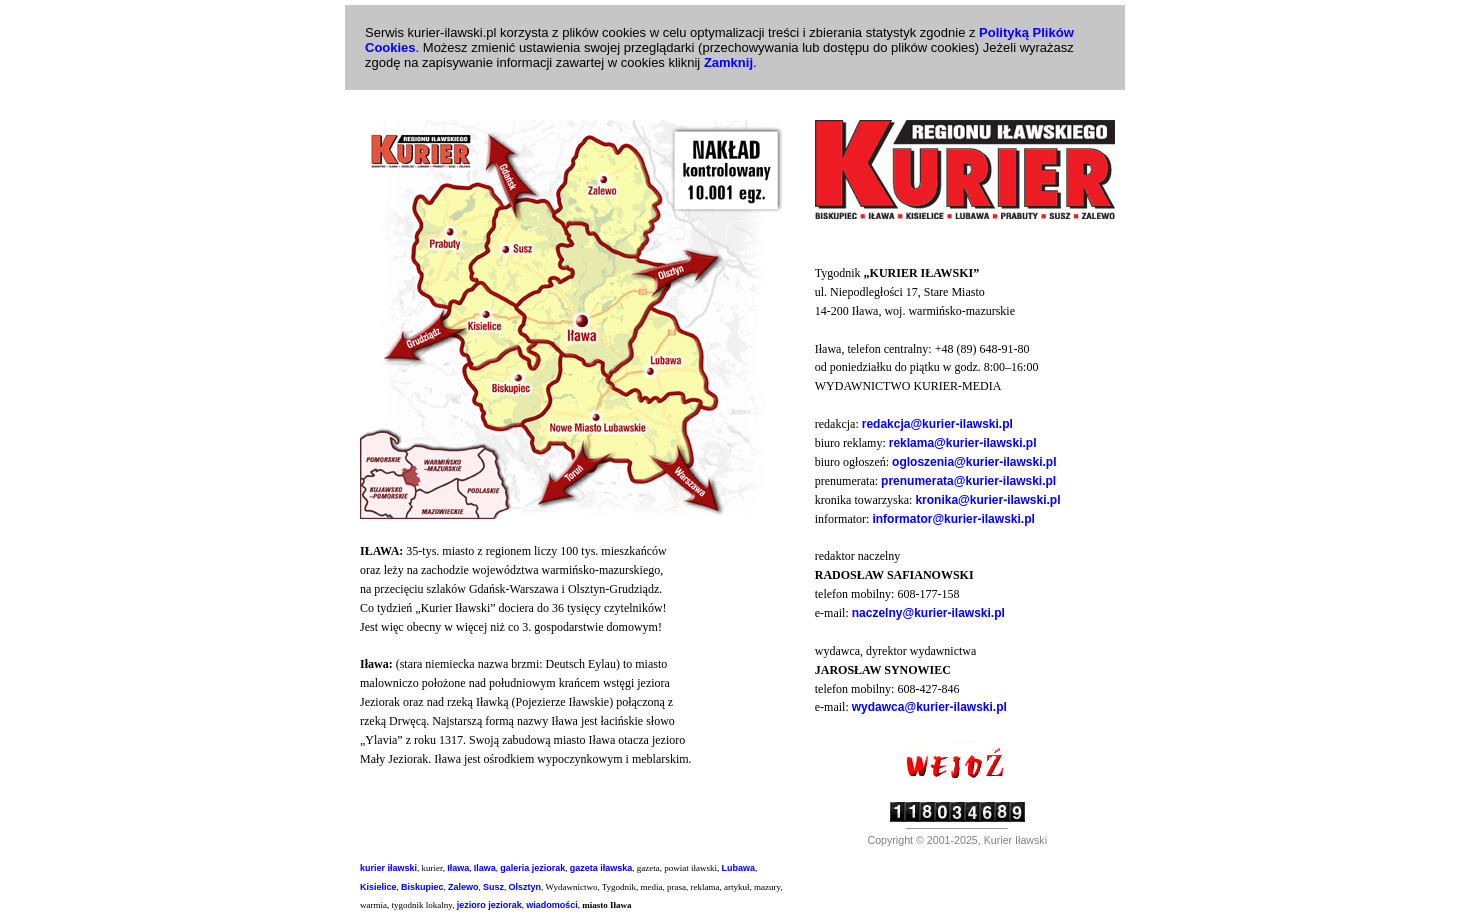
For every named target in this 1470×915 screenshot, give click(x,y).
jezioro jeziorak (489, 905)
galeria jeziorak (532, 868)
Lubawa (739, 868)
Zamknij (728, 62)
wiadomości (552, 905)
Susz (493, 887)
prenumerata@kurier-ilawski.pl (968, 481)
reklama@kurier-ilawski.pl (963, 443)
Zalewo (463, 887)
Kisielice (378, 887)
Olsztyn (525, 887)
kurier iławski (388, 868)
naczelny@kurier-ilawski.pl (928, 613)
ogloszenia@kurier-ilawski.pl (974, 462)
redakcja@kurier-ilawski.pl (937, 424)
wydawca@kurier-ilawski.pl (929, 707)
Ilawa (485, 868)
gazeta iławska (601, 868)
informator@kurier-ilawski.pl (953, 519)
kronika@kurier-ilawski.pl (987, 500)
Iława (458, 868)
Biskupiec (422, 887)
